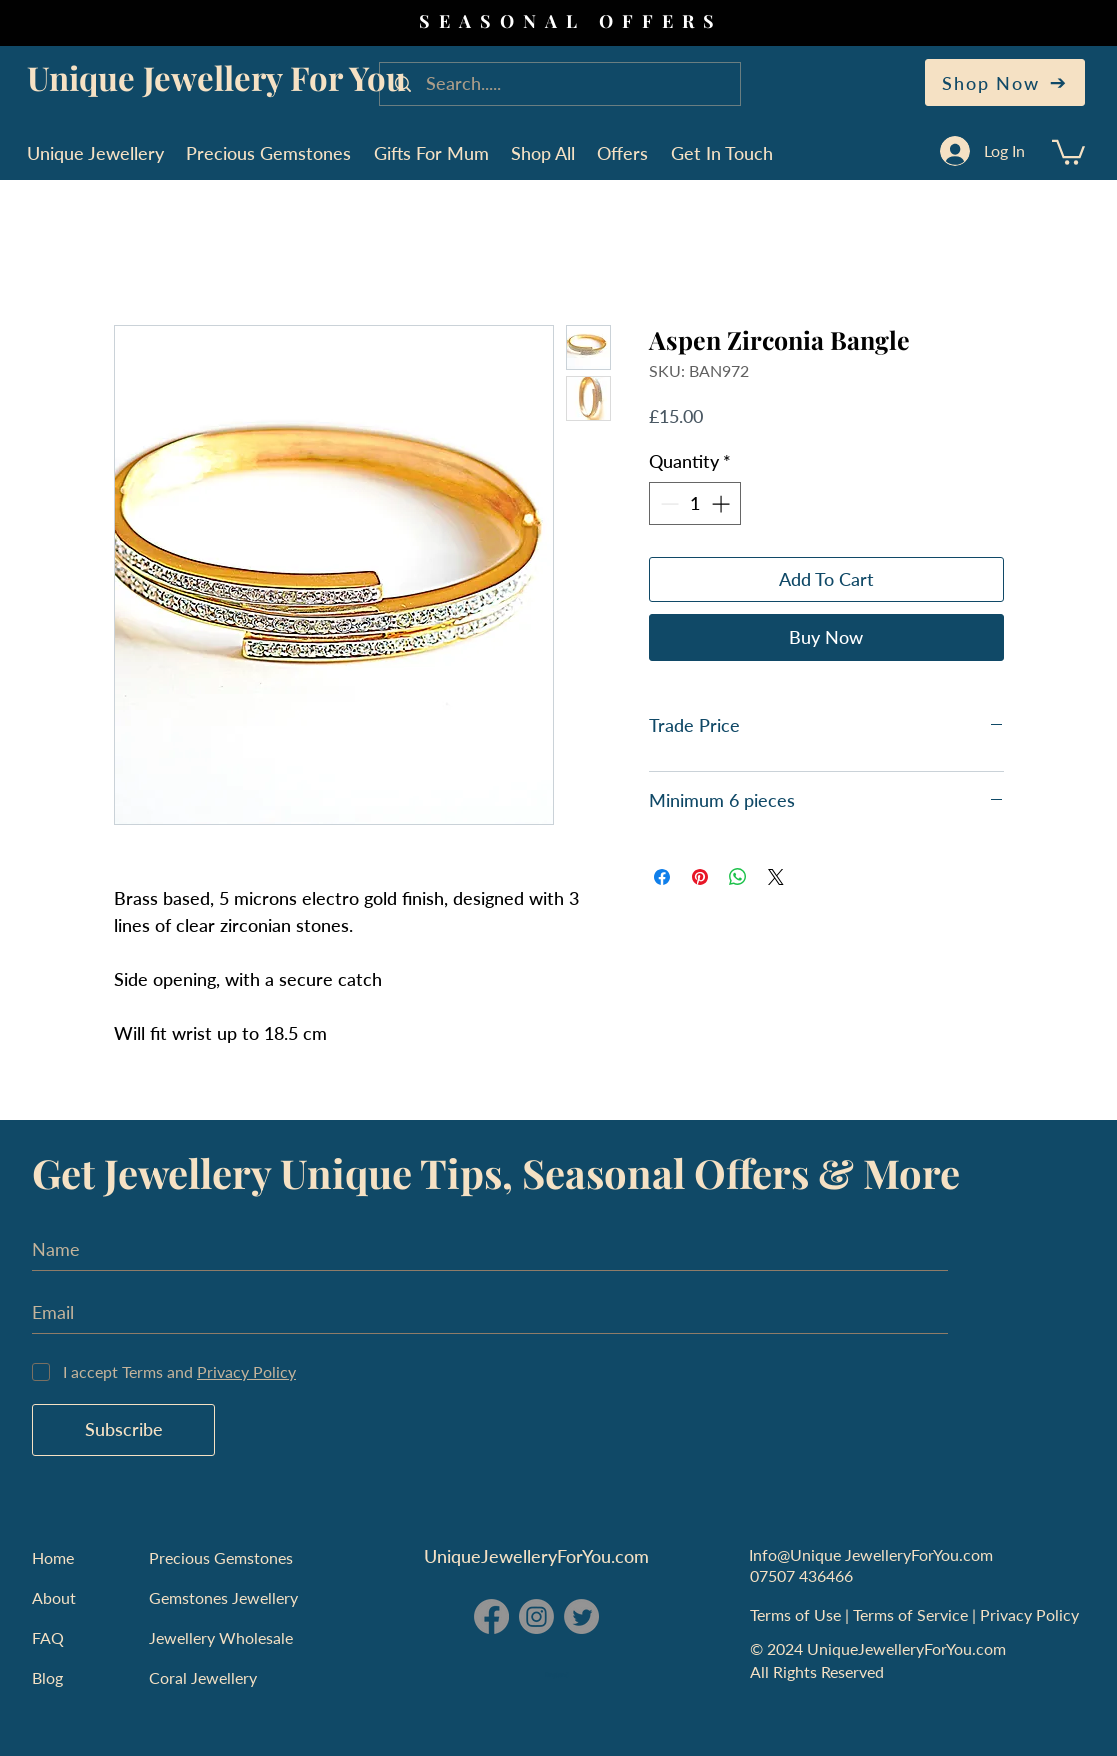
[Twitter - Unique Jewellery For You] (581, 1616)
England (557, 1675)
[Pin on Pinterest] (700, 877)
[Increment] (722, 503)
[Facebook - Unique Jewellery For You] (491, 1616)
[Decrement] (667, 503)
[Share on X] (776, 877)
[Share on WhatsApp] (738, 877)
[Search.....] (562, 84)
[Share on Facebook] (662, 877)
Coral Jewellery (203, 1677)
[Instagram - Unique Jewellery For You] (536, 1616)
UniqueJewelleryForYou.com (536, 1556)
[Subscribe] (123, 1430)
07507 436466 (801, 1575)
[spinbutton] (695, 503)
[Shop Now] (1005, 82)
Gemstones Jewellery (223, 1597)
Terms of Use (797, 1614)
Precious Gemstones (221, 1557)
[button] (1068, 151)
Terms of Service (912, 1614)
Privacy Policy (1031, 1614)
